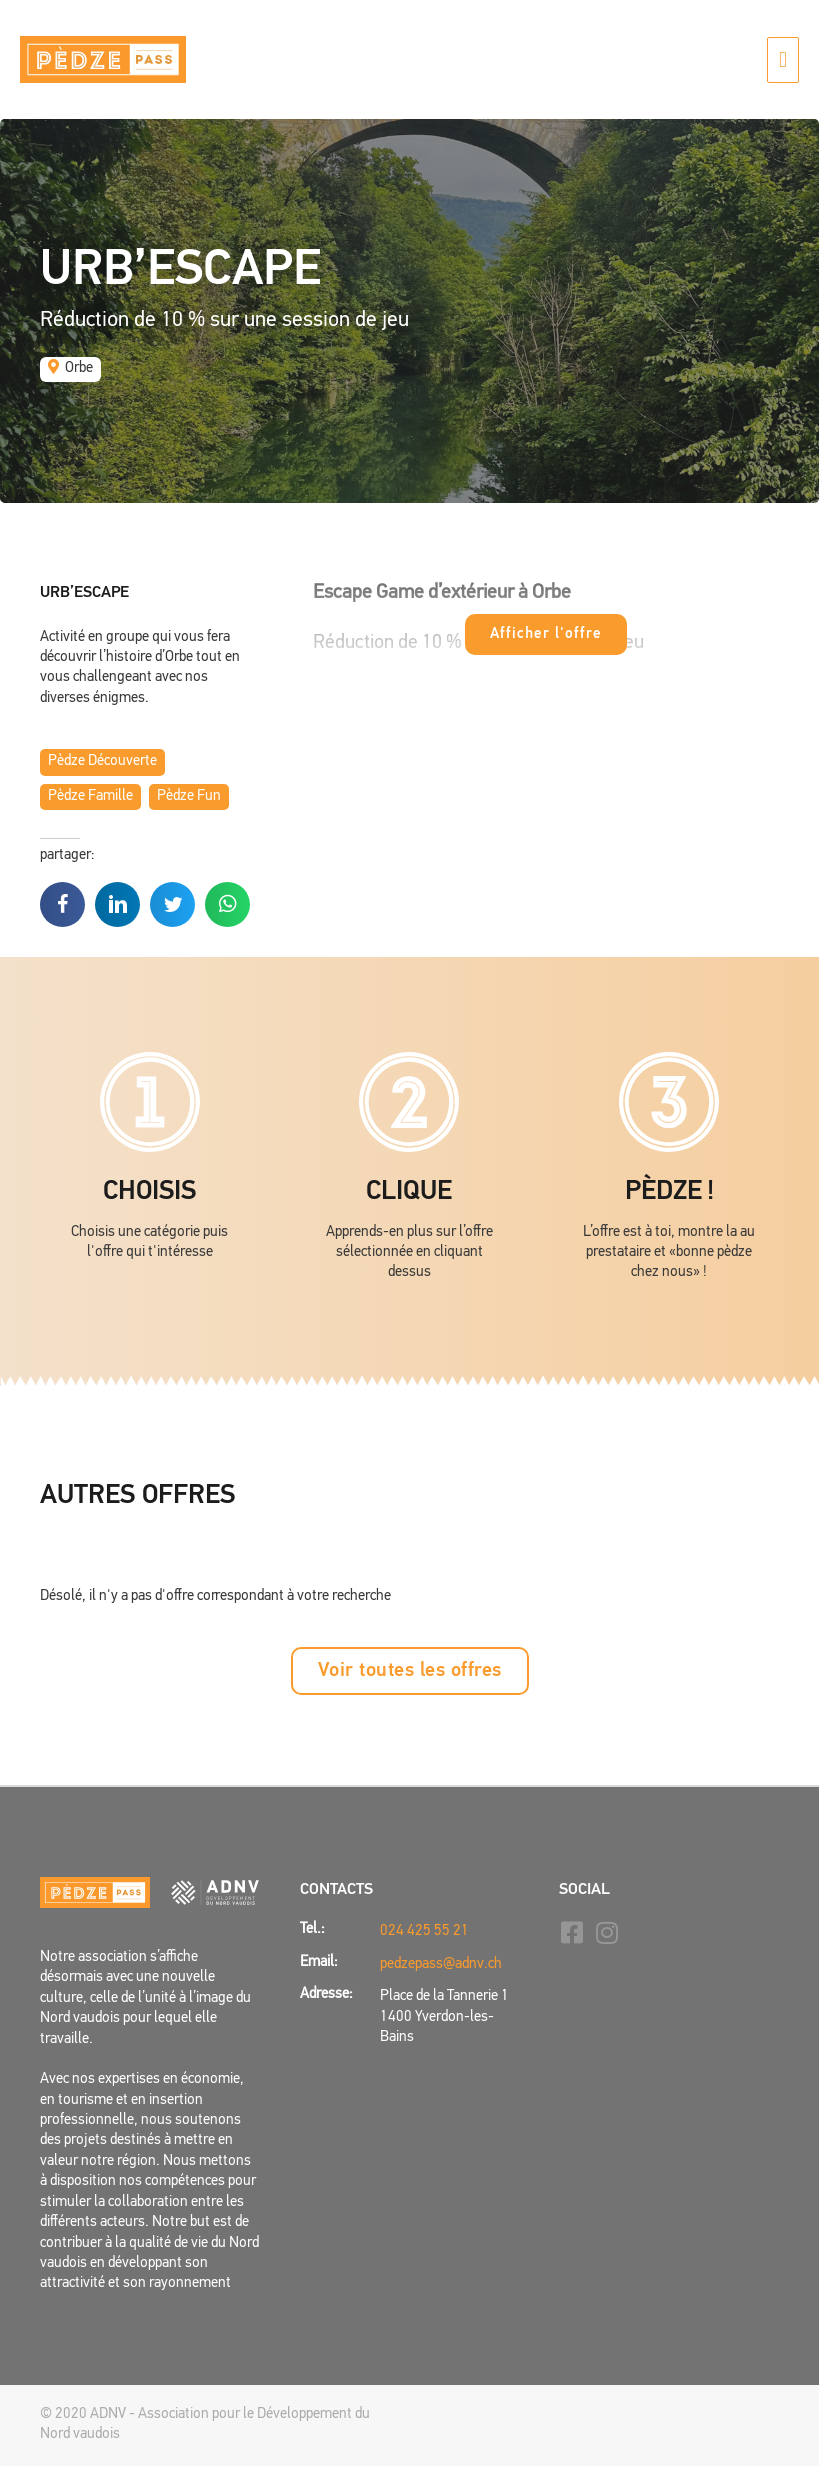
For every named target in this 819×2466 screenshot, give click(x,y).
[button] (410, 1671)
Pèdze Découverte (102, 761)
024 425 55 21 (424, 1931)
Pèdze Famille (90, 796)
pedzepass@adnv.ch (441, 1964)
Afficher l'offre (546, 634)
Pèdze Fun (189, 796)
